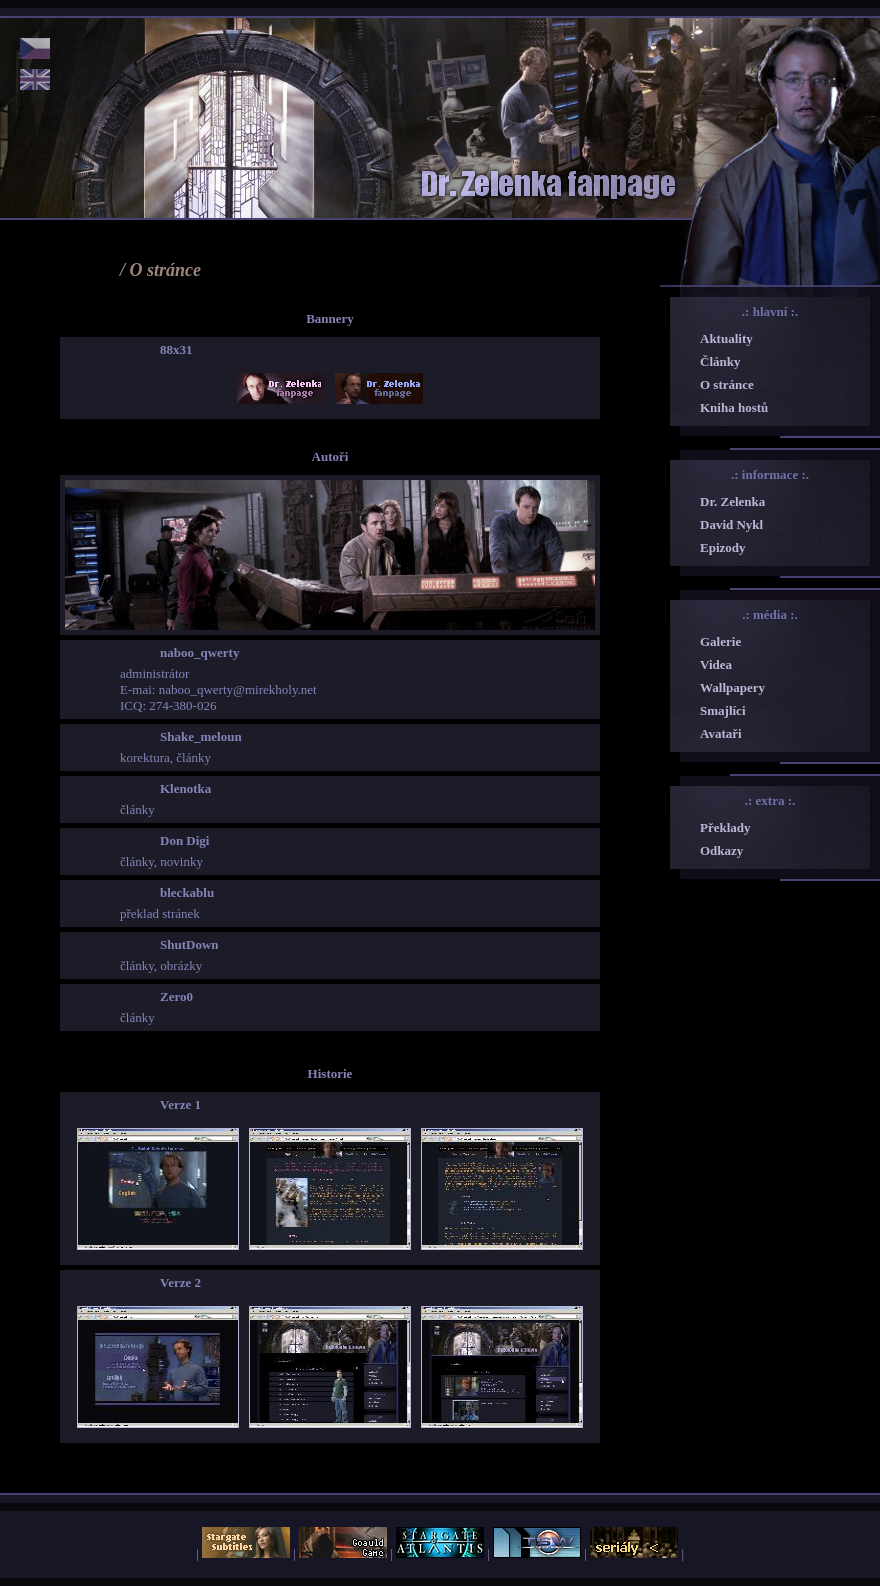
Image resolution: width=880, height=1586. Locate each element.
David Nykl (731, 524)
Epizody (723, 547)
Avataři (721, 733)
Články (720, 361)
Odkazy (721, 850)
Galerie (720, 641)
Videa (716, 664)
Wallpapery (732, 687)
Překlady (725, 827)
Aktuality (726, 338)
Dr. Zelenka (732, 501)
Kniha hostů (734, 407)
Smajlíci (723, 710)
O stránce (727, 384)
